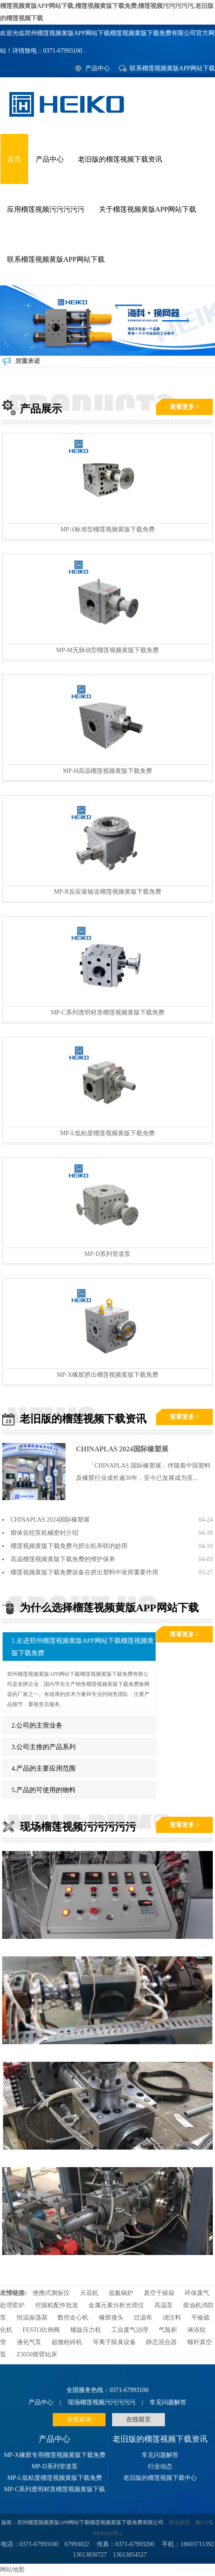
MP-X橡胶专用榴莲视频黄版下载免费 (55, 2455)
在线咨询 (79, 2419)
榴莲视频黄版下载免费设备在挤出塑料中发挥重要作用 (84, 1572)
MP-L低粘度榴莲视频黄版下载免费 (107, 1133)
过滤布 (143, 2317)
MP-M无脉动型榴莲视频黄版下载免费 (107, 650)
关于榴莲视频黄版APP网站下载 (147, 209)
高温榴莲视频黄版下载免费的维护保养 (63, 1559)
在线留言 (138, 2419)
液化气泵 (29, 2342)
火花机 (89, 2293)
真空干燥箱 (159, 2293)
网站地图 (12, 2569)
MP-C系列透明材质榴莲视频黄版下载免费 (107, 1012)
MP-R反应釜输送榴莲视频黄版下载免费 (107, 891)
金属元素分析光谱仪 (116, 2305)
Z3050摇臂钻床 (37, 2354)
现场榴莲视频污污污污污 (101, 2402)
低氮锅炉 (121, 2293)
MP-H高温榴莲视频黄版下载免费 (107, 771)
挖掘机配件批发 (56, 2305)
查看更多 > (184, 407)
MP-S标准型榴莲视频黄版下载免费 (107, 529)
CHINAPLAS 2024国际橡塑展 (122, 1449)
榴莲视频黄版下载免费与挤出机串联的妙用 (69, 1546)
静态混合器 (161, 2342)
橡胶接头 (111, 2317)
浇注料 (172, 2317)
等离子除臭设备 (115, 2342)
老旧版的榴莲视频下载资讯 (120, 159)
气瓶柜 (168, 2330)
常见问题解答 (167, 2402)
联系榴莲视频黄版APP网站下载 (172, 68)
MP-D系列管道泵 (107, 1254)
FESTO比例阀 (41, 2330)
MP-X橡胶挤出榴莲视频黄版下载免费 (107, 1374)
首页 (14, 159)
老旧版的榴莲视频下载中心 (160, 2478)
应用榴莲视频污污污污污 (45, 209)
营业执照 (179, 2522)
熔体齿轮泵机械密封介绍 (44, 1533)
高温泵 (163, 2305)
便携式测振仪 (51, 2293)
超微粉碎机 (66, 2342)
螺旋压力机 (85, 2330)
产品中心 (97, 68)
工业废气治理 (129, 2330)
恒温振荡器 (32, 2317)
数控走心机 (73, 2317)
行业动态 (160, 2466)
